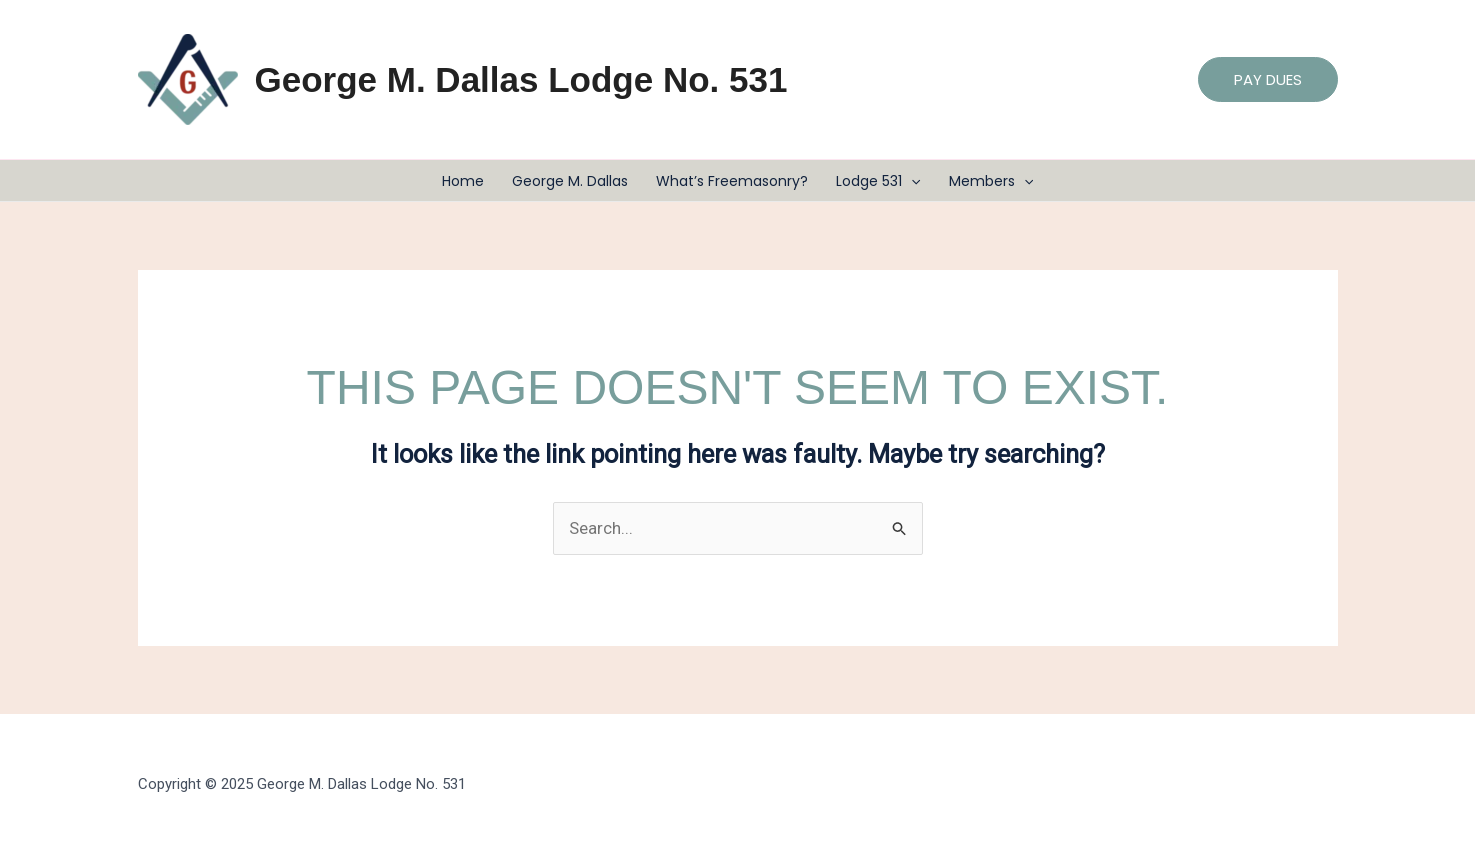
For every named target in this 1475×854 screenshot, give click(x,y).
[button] (1268, 79)
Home (463, 181)
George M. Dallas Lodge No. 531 (521, 79)
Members (991, 181)
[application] (911, 181)
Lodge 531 (878, 181)
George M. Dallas (570, 181)
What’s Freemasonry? (732, 181)
